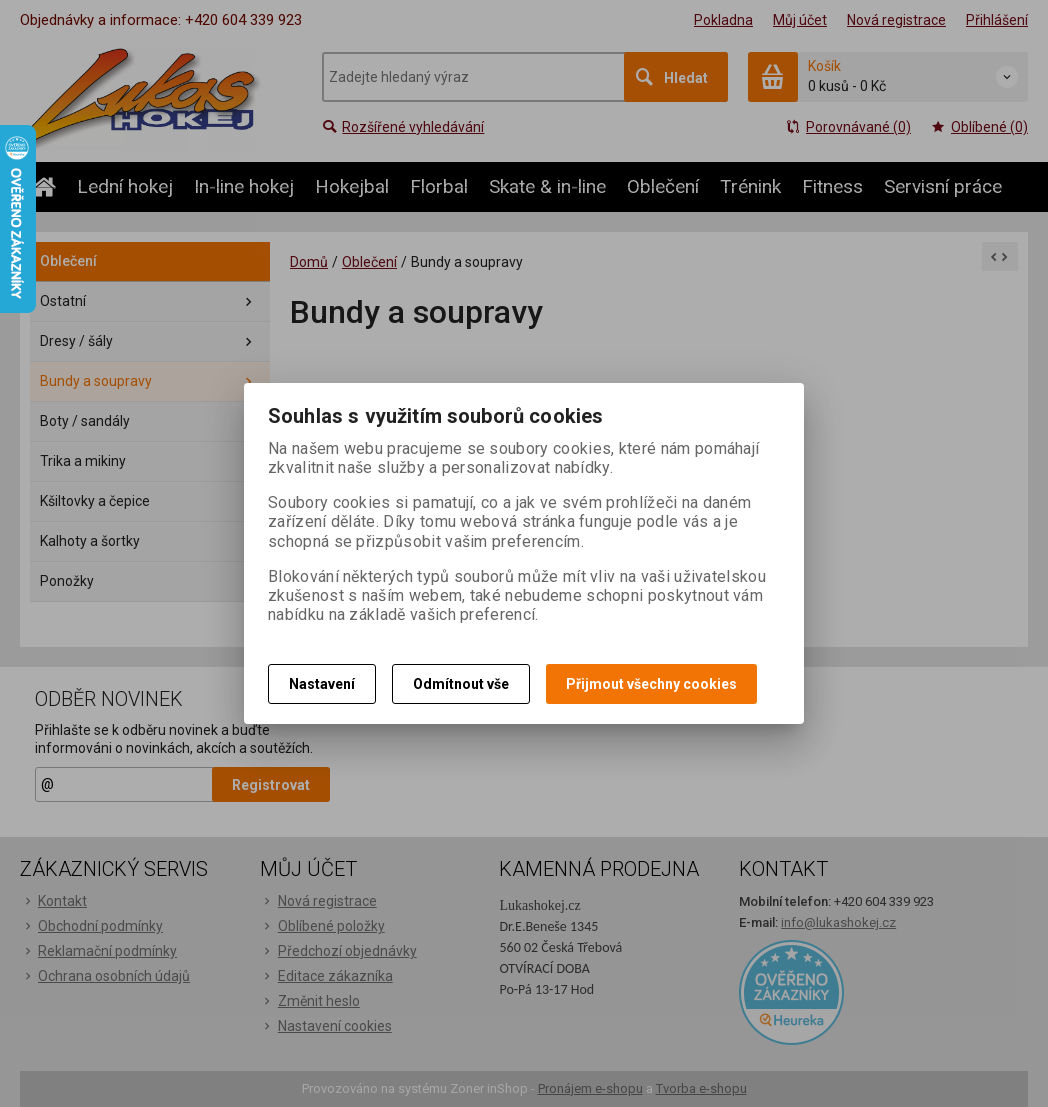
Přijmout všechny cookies (651, 684)
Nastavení (322, 684)
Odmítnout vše (461, 684)
